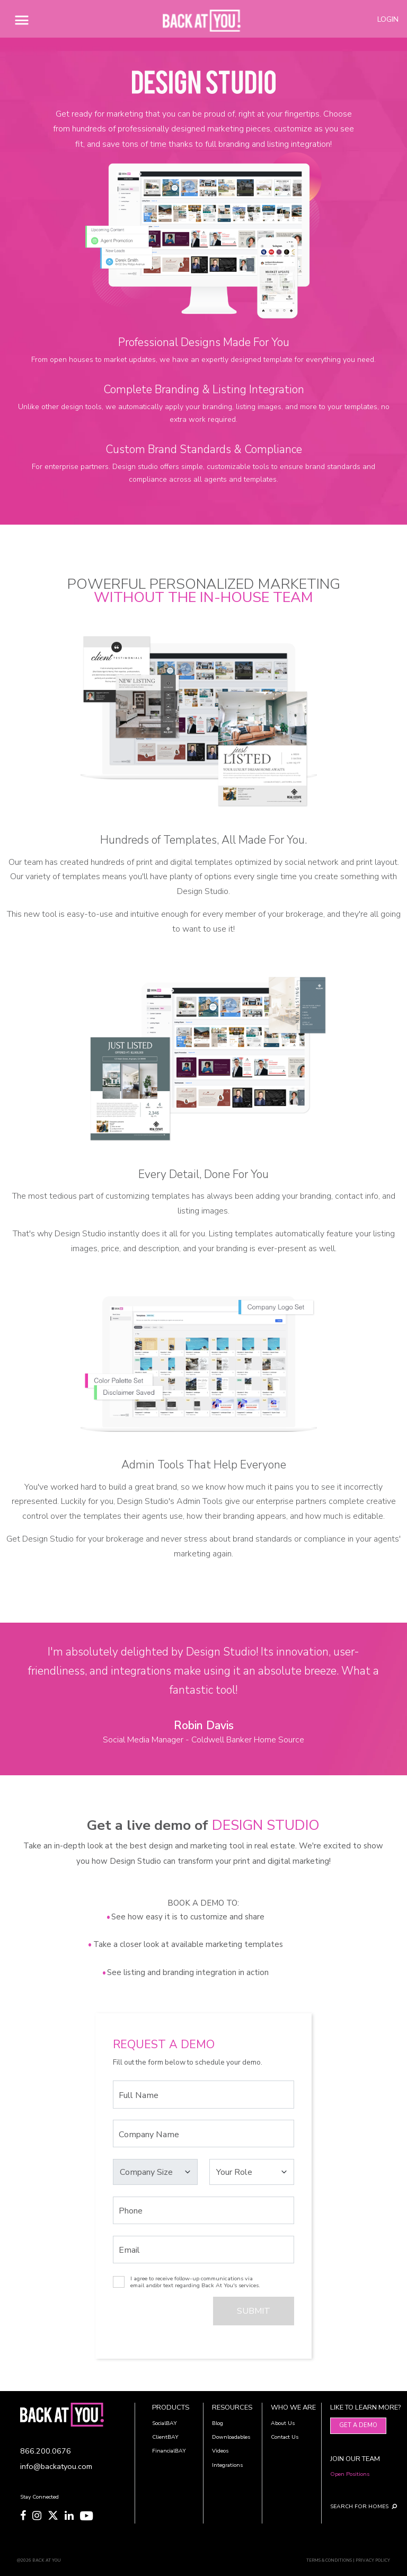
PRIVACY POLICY (373, 2560)
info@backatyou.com (56, 2466)
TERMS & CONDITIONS (329, 2560)
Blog (217, 2423)
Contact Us (284, 2437)
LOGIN (388, 19)
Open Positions (349, 2474)
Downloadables (231, 2437)
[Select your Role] (252, 2172)
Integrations (227, 2465)
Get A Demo (358, 2425)
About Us (283, 2423)
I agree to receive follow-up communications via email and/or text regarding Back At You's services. (195, 2282)
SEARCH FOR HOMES (355, 2506)
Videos (220, 2451)
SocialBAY (164, 2423)
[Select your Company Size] (155, 2172)
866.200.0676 (45, 2451)
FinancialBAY (169, 2451)
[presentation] (170, 2314)
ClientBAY (165, 2437)
